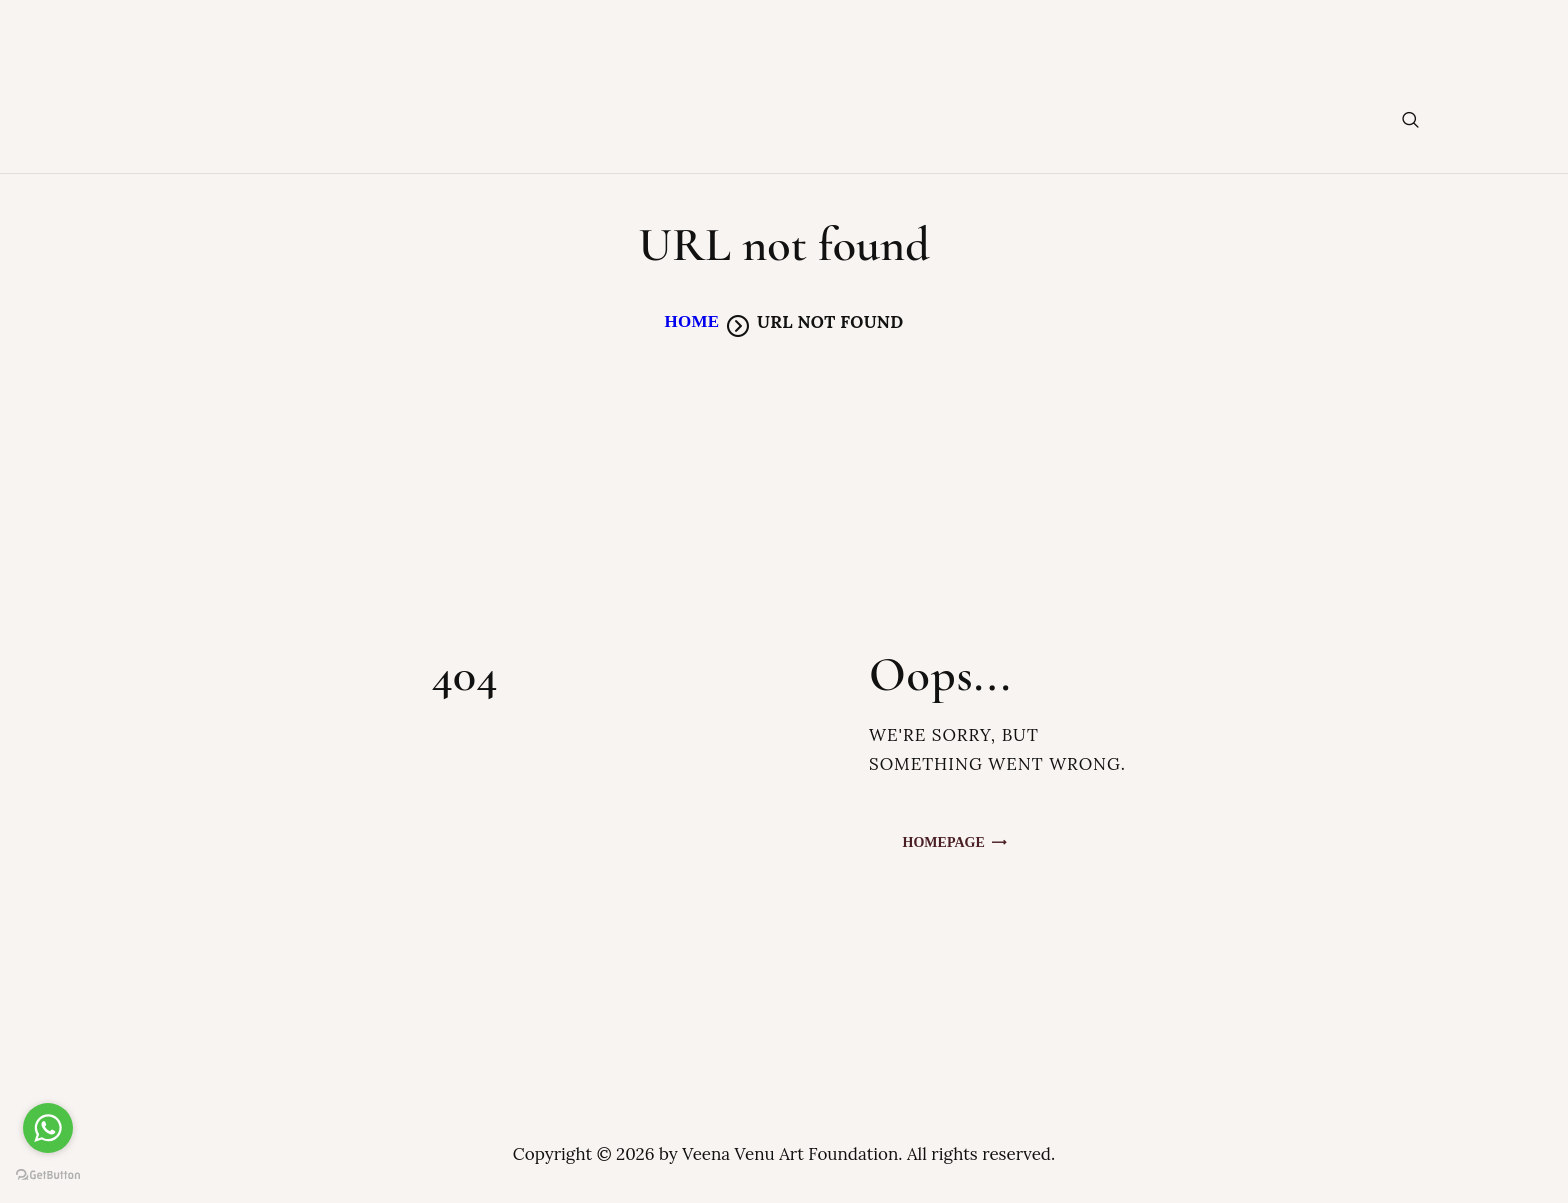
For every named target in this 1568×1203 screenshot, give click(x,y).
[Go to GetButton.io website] (48, 1174)
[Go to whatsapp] (48, 1128)
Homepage (944, 842)
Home (691, 321)
